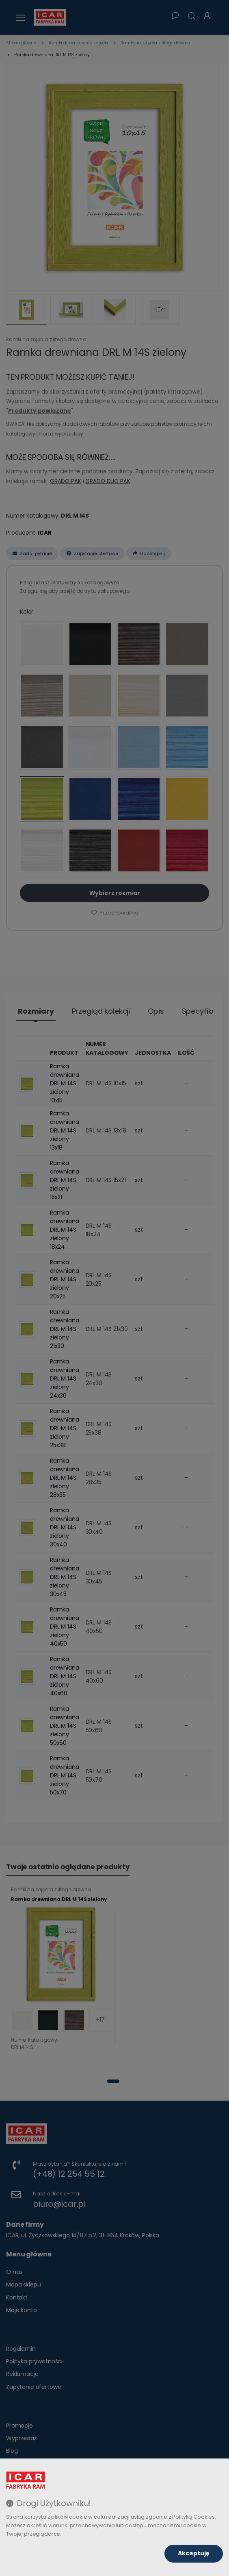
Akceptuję (194, 2553)
